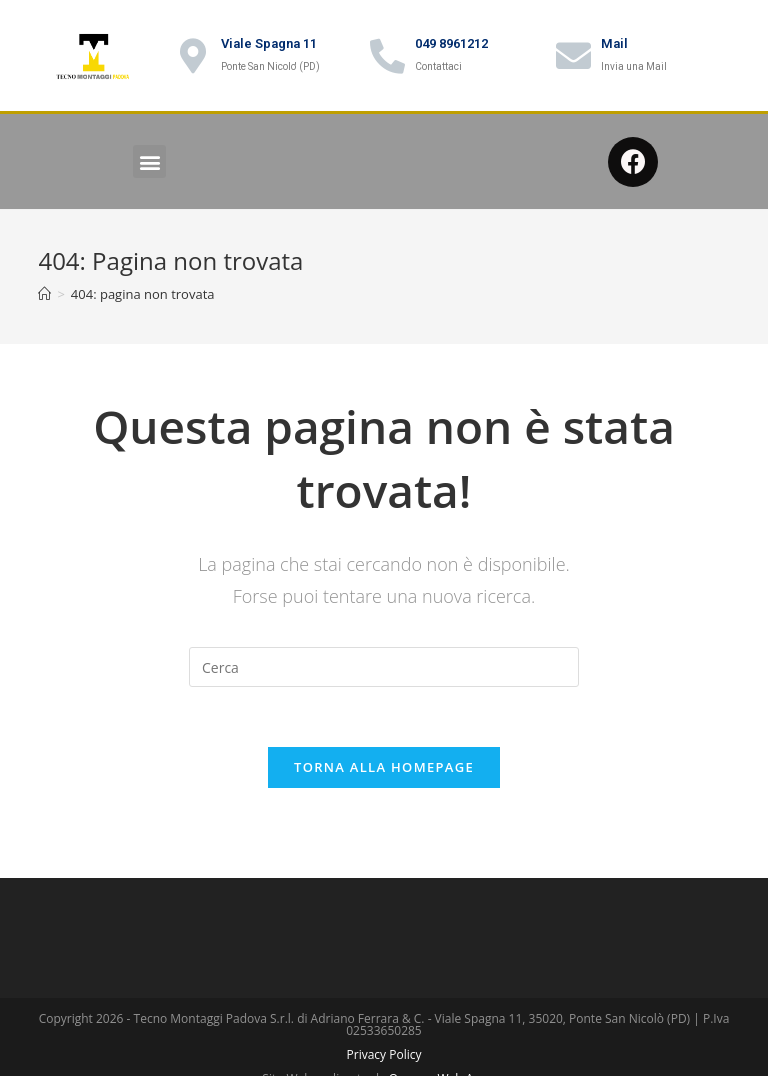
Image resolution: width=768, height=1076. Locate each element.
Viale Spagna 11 (269, 43)
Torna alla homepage (384, 767)
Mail (614, 43)
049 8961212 (451, 43)
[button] (149, 161)
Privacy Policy (384, 1054)
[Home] (44, 294)
